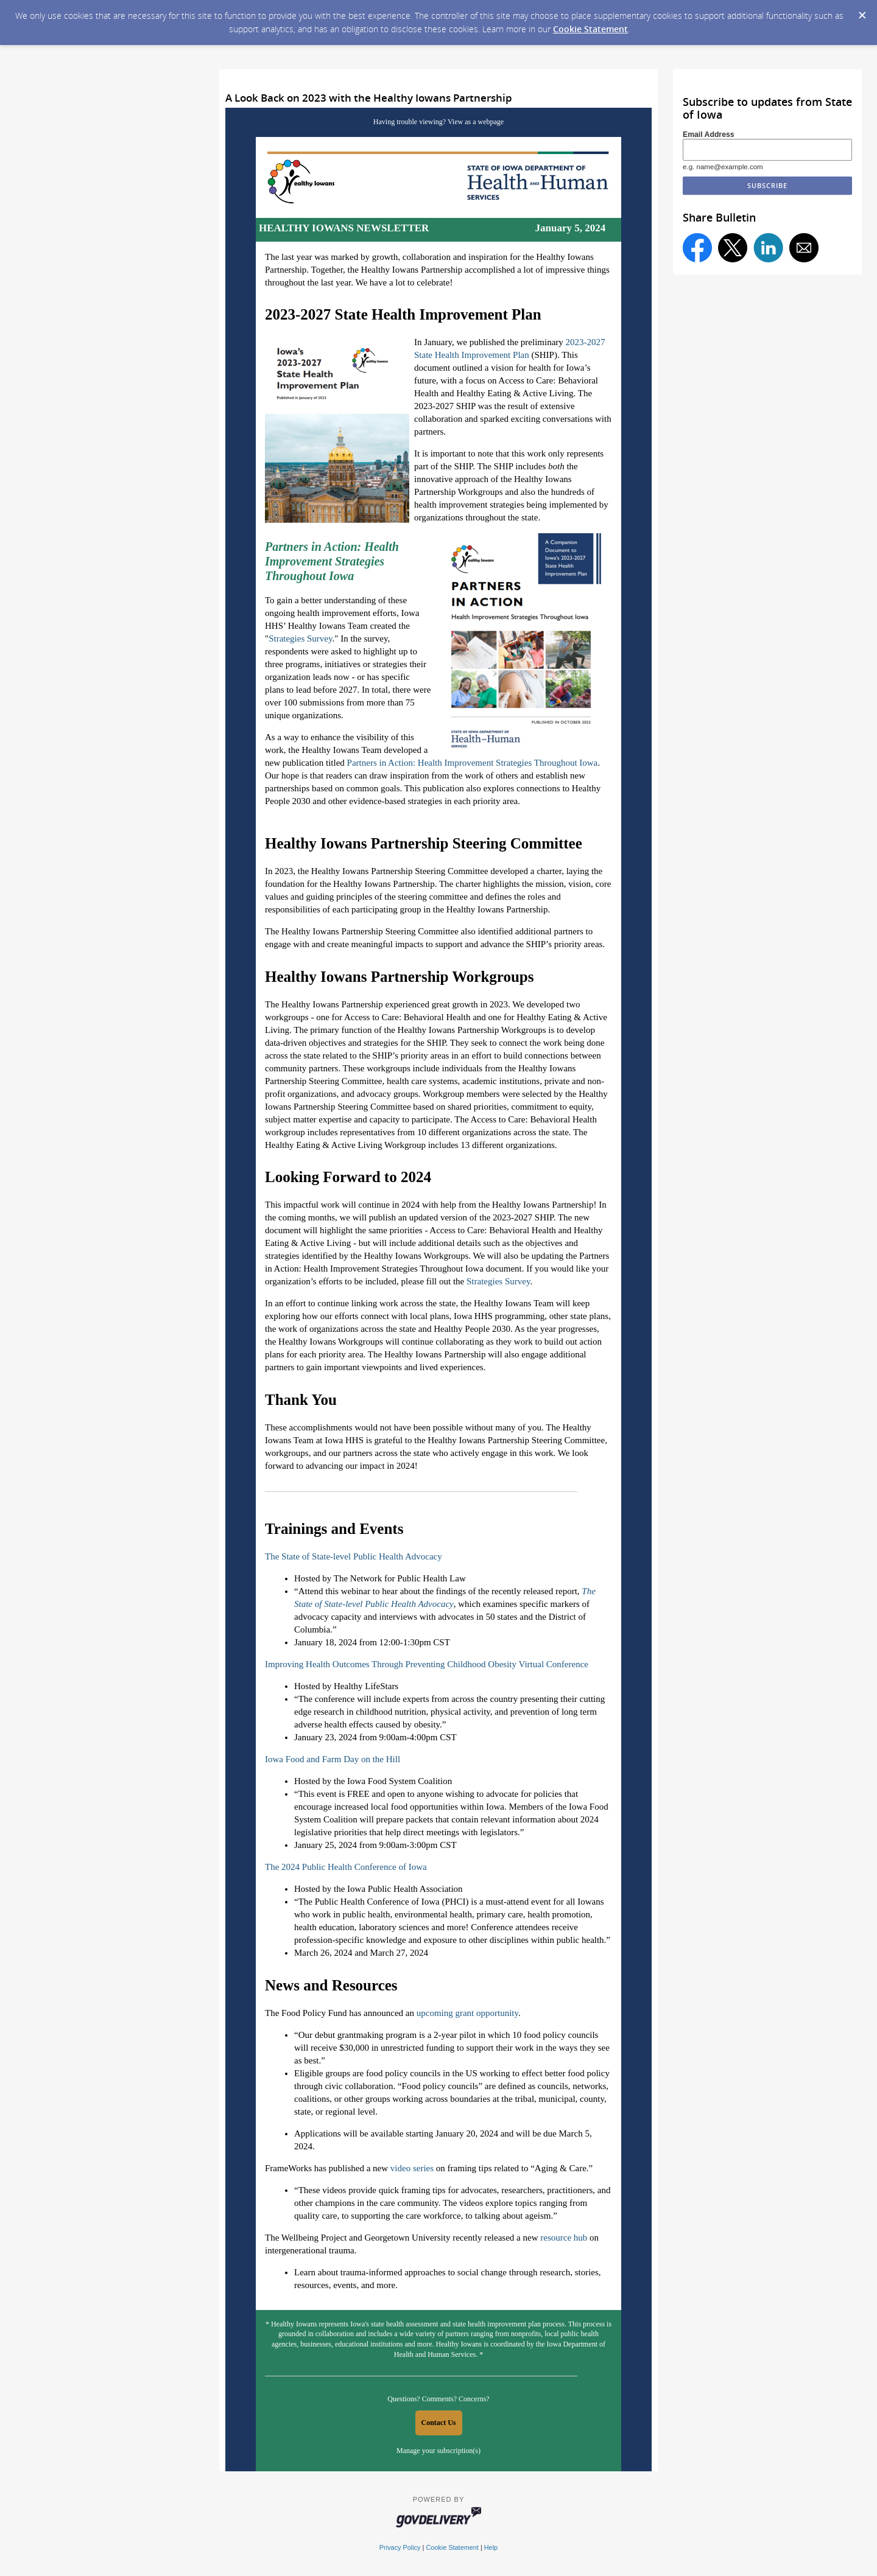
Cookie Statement (590, 29)
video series (412, 2168)
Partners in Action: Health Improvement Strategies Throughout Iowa (472, 763)
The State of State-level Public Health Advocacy (353, 1556)
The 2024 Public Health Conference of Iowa (346, 1867)
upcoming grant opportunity (467, 2013)
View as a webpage (476, 121)
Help (491, 2547)
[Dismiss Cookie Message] (862, 11)
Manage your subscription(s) (438, 2450)
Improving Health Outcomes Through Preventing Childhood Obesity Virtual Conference (426, 1664)
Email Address (708, 134)
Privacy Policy (400, 2547)
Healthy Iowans (294, 2324)
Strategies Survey (300, 638)
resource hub (563, 2237)
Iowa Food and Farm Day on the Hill (332, 1759)
